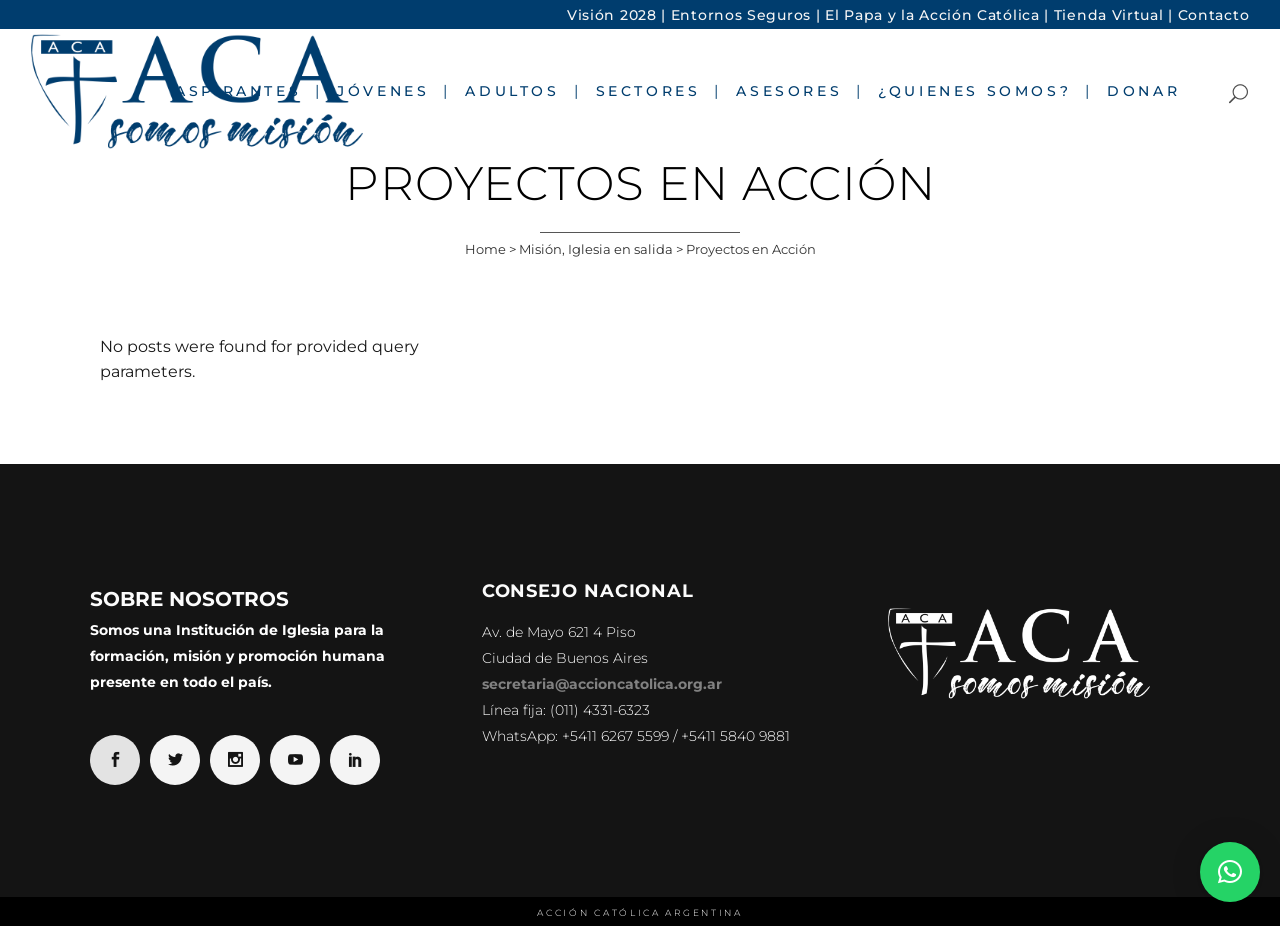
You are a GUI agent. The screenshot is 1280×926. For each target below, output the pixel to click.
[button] (1230, 872)
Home (485, 249)
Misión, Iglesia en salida (596, 249)
